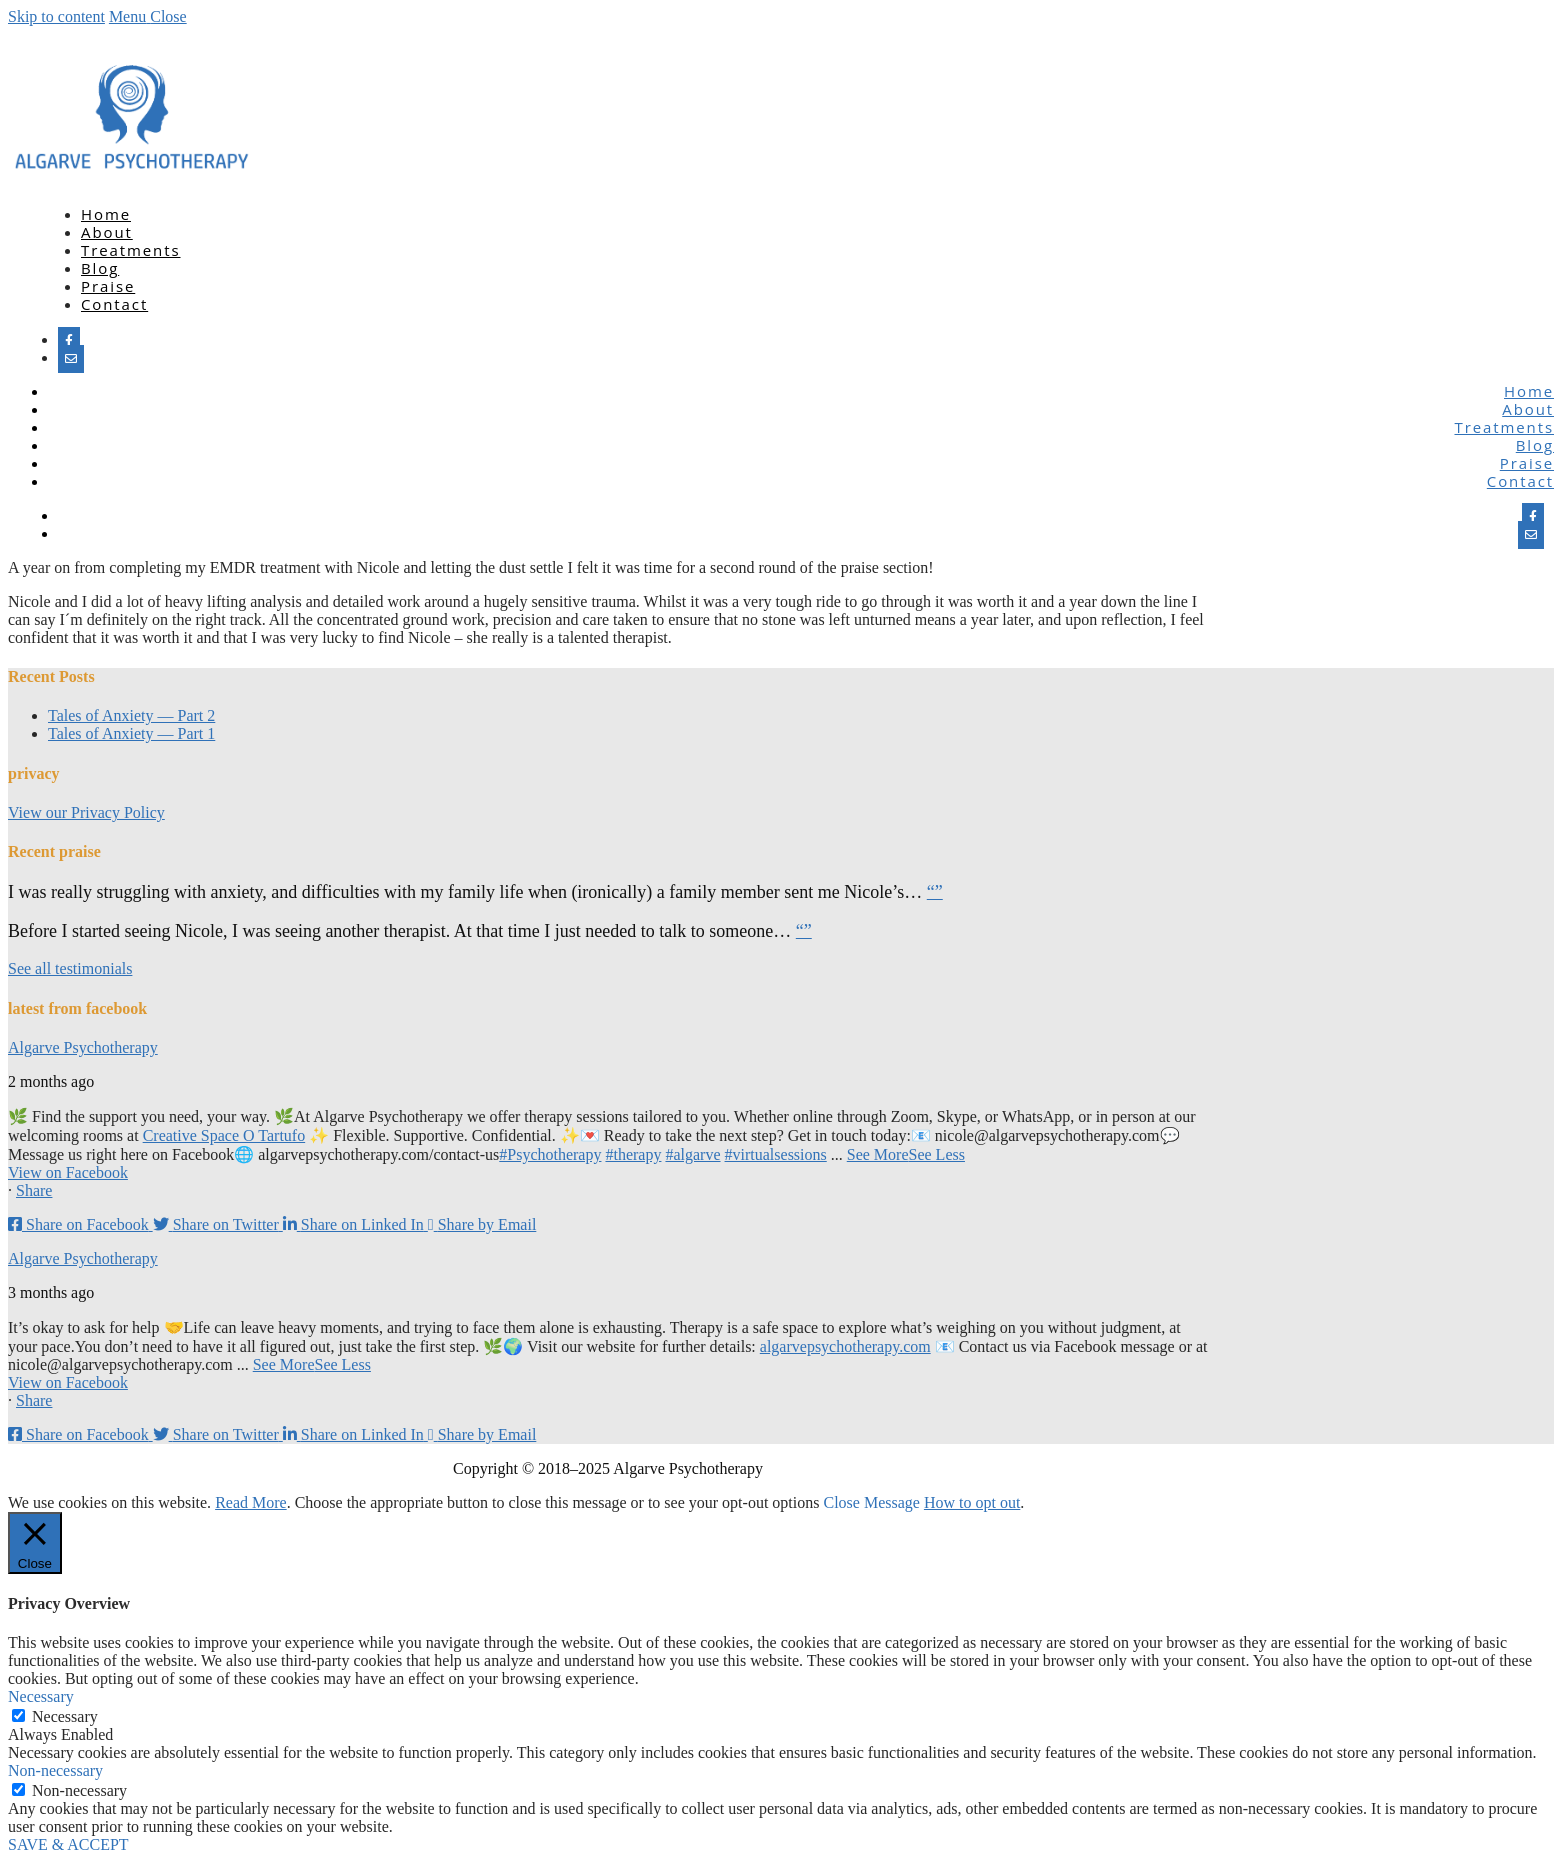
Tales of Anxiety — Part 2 (131, 715)
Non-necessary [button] (55, 1770)
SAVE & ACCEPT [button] (68, 1844)
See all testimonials (70, 968)
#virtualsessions (776, 1154)
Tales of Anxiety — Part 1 (131, 733)
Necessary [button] (41, 1696)
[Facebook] (69, 341)
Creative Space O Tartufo (224, 1135)
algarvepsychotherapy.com (845, 1346)
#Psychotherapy (550, 1154)
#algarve (692, 1154)
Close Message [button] (871, 1502)
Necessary (65, 1716)
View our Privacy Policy (86, 812)
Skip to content (56, 16)
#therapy (633, 1154)
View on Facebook (68, 1172)
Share (34, 1190)
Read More (251, 1502)
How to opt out (972, 1502)
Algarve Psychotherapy (83, 1047)
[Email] (71, 359)
